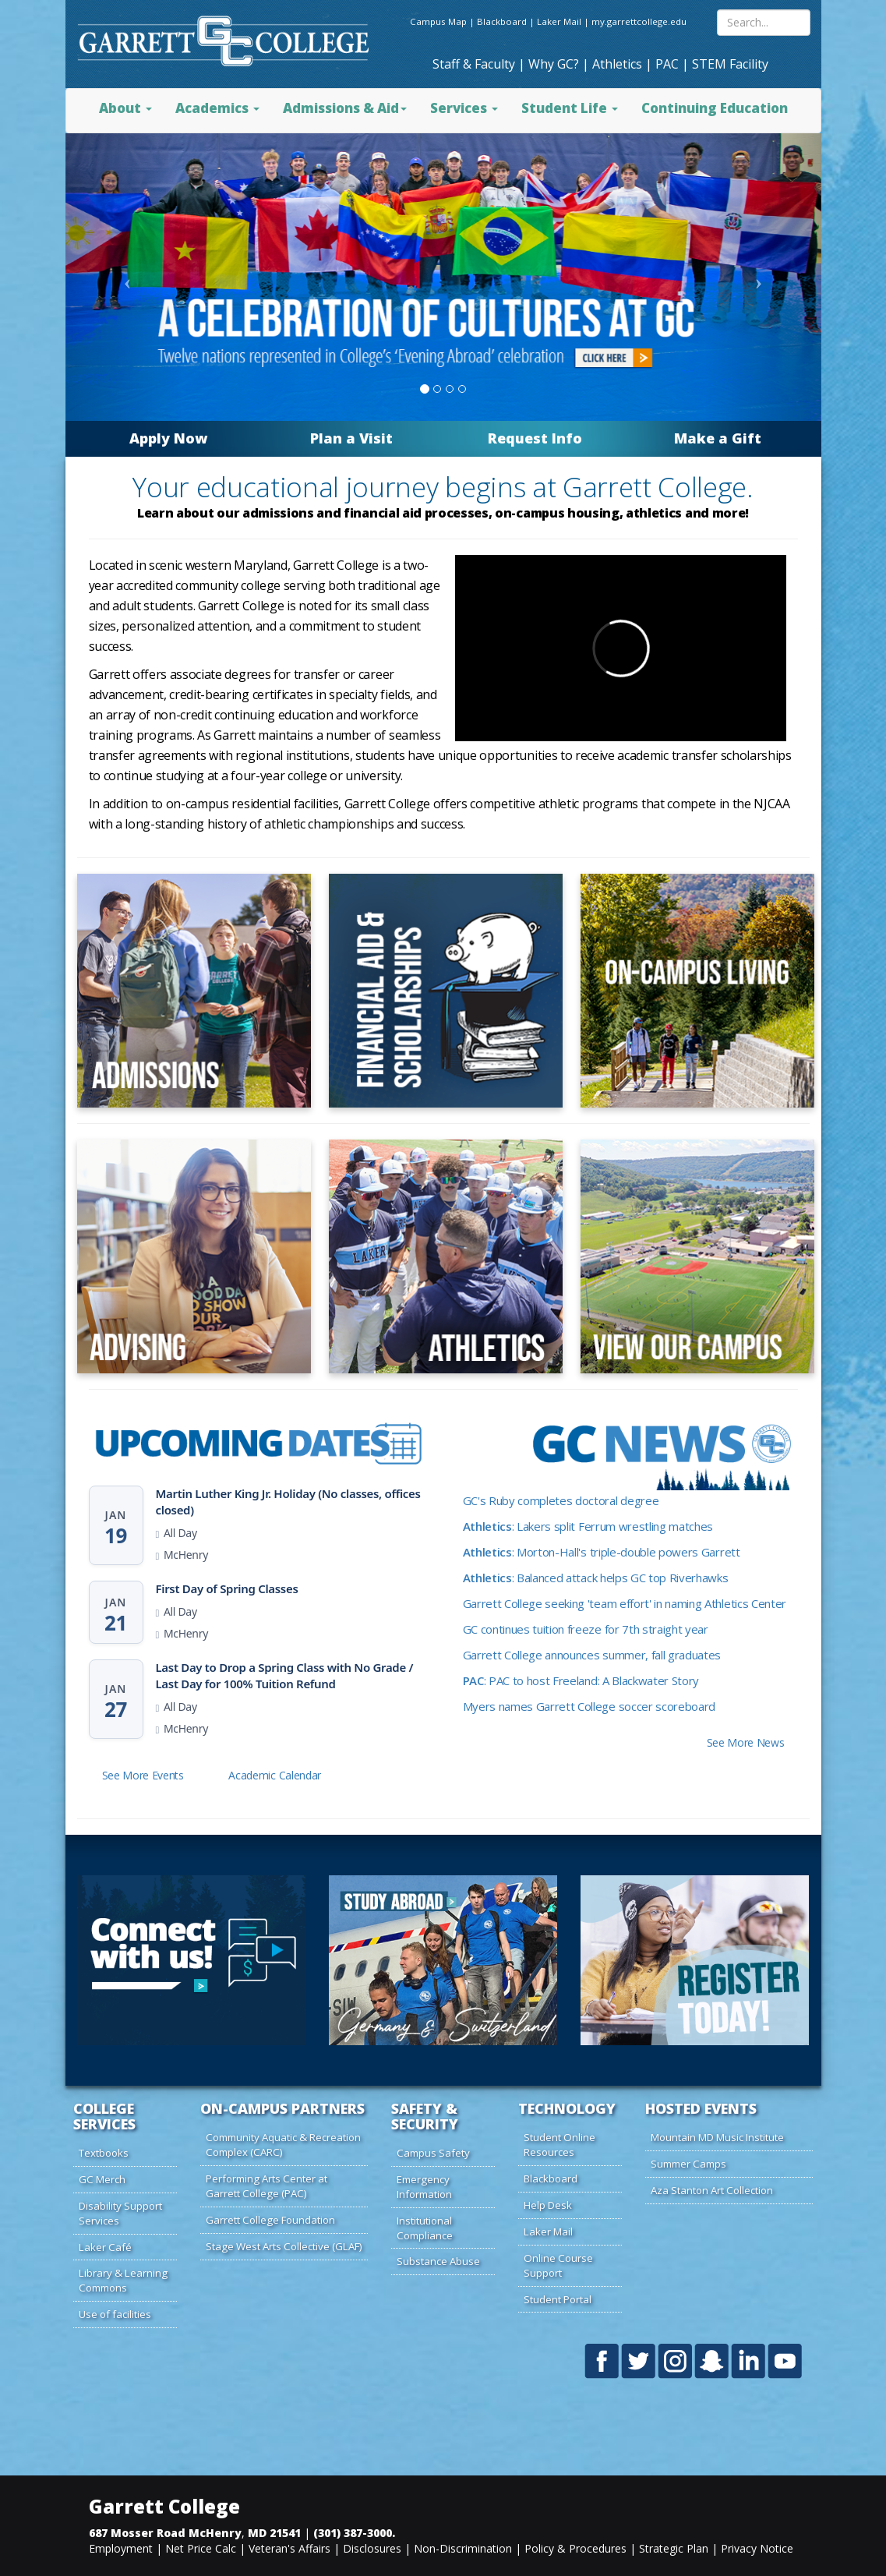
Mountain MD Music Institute (717, 2137)
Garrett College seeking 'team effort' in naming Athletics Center (625, 1603)
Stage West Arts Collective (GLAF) (284, 2246)
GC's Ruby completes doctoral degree (561, 1500)
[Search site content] (763, 22)
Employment (121, 2548)
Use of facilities (115, 2314)
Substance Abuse (438, 2261)
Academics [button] (217, 108)
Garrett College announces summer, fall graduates (592, 1655)
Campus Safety (433, 2153)
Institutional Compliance (425, 2228)
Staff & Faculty (473, 63)
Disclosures (372, 2548)
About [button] (125, 108)
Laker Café (105, 2247)
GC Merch (102, 2179)
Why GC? (553, 63)
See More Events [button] (143, 1775)
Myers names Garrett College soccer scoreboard (589, 1706)
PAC (667, 63)
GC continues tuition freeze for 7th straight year (585, 1629)
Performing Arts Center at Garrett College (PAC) (266, 2185)
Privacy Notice (757, 2548)
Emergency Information (424, 2186)
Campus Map (438, 21)
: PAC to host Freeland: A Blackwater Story (581, 1680)
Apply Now (168, 438)
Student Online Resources (559, 2144)
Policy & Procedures (575, 2548)
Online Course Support (558, 2265)
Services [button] (464, 108)
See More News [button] (746, 1742)
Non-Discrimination (463, 2548)
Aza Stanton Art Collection (712, 2190)
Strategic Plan (673, 2548)
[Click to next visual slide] (762, 277)
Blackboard (502, 21)
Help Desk (548, 2205)
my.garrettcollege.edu (639, 21)
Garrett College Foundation (270, 2220)
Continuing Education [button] (714, 108)
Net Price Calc (200, 2548)
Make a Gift (717, 438)
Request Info (535, 438)
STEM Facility (730, 63)
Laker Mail (559, 21)
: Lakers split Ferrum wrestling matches (588, 1526)
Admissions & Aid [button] (345, 108)
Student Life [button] (569, 108)
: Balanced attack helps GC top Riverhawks (596, 1577)
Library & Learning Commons (123, 2280)
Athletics (617, 63)
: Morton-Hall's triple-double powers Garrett (601, 1552)
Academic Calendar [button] (274, 1775)
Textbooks (104, 2153)
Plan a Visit (351, 438)
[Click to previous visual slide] (123, 277)
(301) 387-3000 (352, 2532)
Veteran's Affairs (289, 2548)
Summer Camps (688, 2164)
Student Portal (557, 2299)
